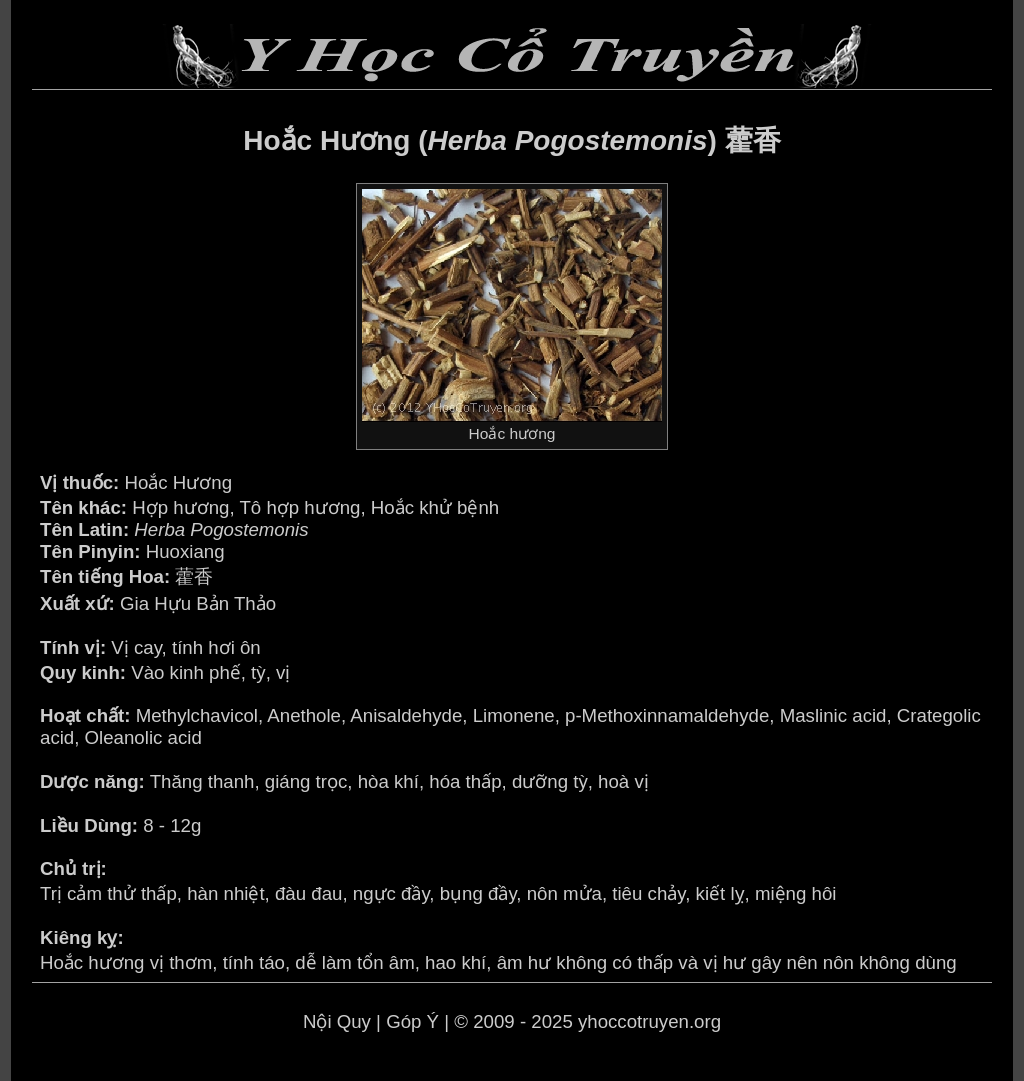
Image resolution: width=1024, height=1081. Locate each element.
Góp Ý (412, 1021)
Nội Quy (337, 1021)
